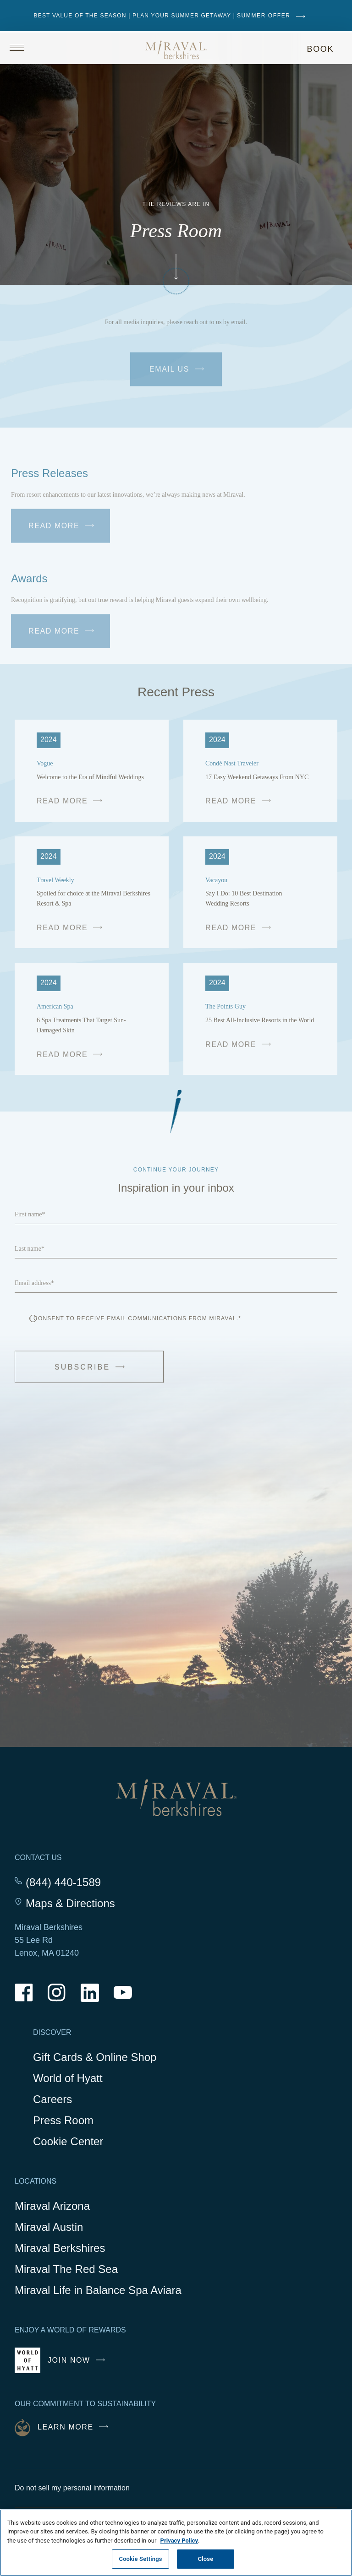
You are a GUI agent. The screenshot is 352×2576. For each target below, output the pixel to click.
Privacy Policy (179, 2540)
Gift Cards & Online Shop (94, 2058)
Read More (63, 527)
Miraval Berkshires (60, 2248)
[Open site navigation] (42, 47)
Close (206, 2558)
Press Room (63, 2120)
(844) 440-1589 (63, 1882)
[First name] (176, 1214)
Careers (52, 2099)
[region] (176, 2542)
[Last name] (176, 1248)
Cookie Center (68, 2141)
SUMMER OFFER (273, 15)
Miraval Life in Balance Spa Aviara (98, 2291)
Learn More (75, 2427)
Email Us (182, 376)
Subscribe (100, 1374)
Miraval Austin (49, 2227)
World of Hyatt (68, 2078)
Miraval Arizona (52, 2206)
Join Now (79, 2364)
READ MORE (72, 804)
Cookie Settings (140, 2558)
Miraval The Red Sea (66, 2269)
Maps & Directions (70, 1903)
